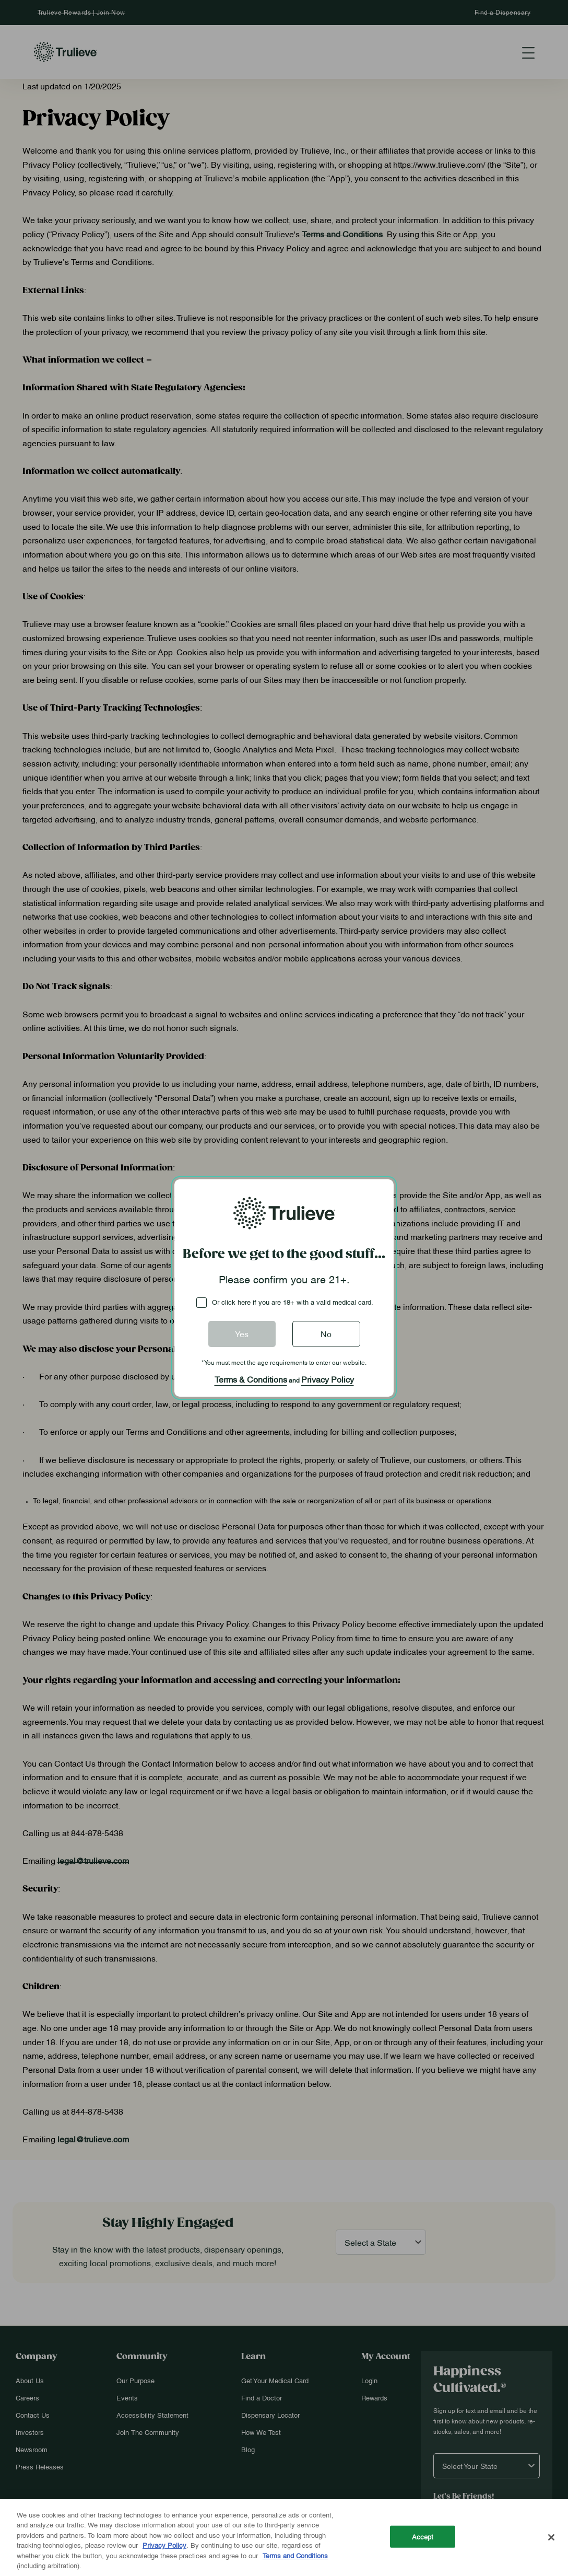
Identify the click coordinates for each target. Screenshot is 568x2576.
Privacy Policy (327, 1379)
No (326, 1333)
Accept (423, 2536)
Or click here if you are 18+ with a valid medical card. (292, 1301)
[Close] (551, 2537)
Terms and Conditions (295, 2555)
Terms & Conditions (251, 1379)
